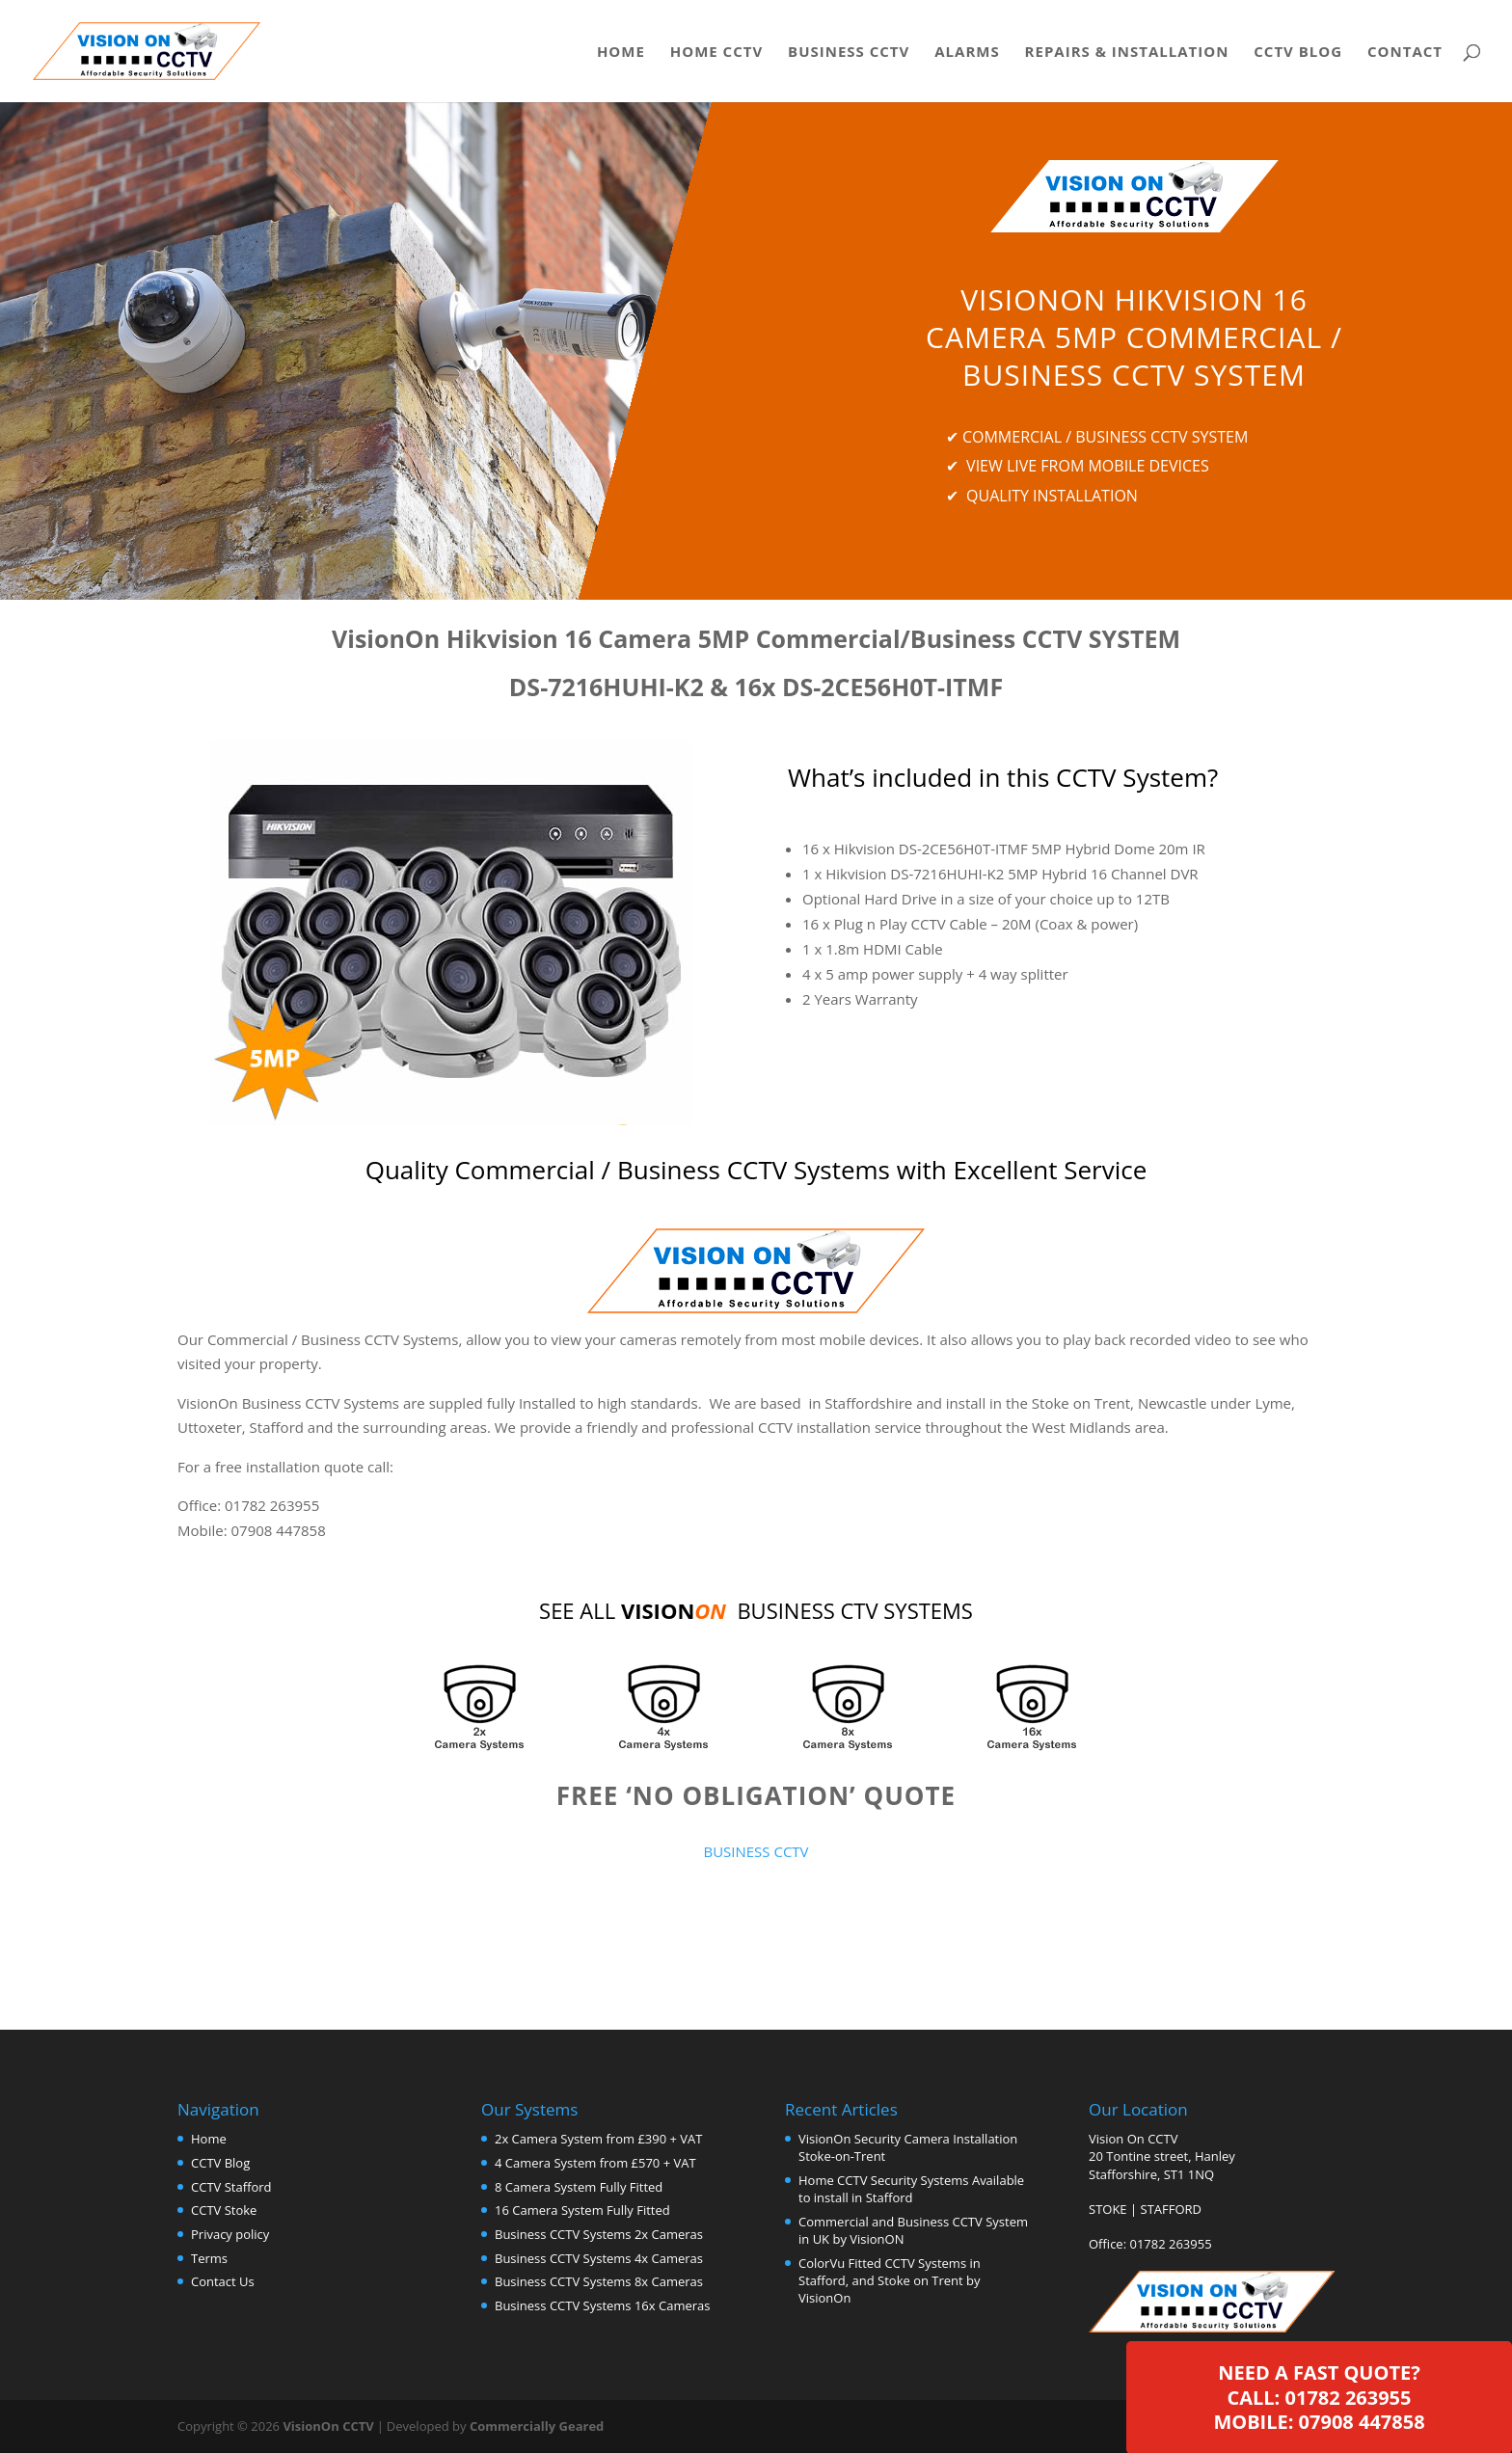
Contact (1405, 52)
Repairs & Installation (1127, 52)
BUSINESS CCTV (755, 1851)
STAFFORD (1171, 2209)
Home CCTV (716, 52)
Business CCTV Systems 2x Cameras (599, 2234)
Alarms (966, 52)
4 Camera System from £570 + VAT (595, 2162)
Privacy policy (230, 2234)
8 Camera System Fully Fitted (578, 2187)
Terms (209, 2258)
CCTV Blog (1298, 52)
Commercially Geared (537, 2426)
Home (621, 52)
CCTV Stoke (223, 2210)
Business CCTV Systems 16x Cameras (602, 2305)
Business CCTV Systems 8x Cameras (599, 2281)
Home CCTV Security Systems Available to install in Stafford (911, 2188)
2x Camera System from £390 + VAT (598, 2138)
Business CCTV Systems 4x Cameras (599, 2258)
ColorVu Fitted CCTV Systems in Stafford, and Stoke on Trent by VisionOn (889, 2280)
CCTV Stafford (231, 2187)
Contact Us (223, 2281)
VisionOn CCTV (328, 2426)
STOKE (1108, 2209)
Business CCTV (848, 52)
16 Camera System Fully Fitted (582, 2210)
